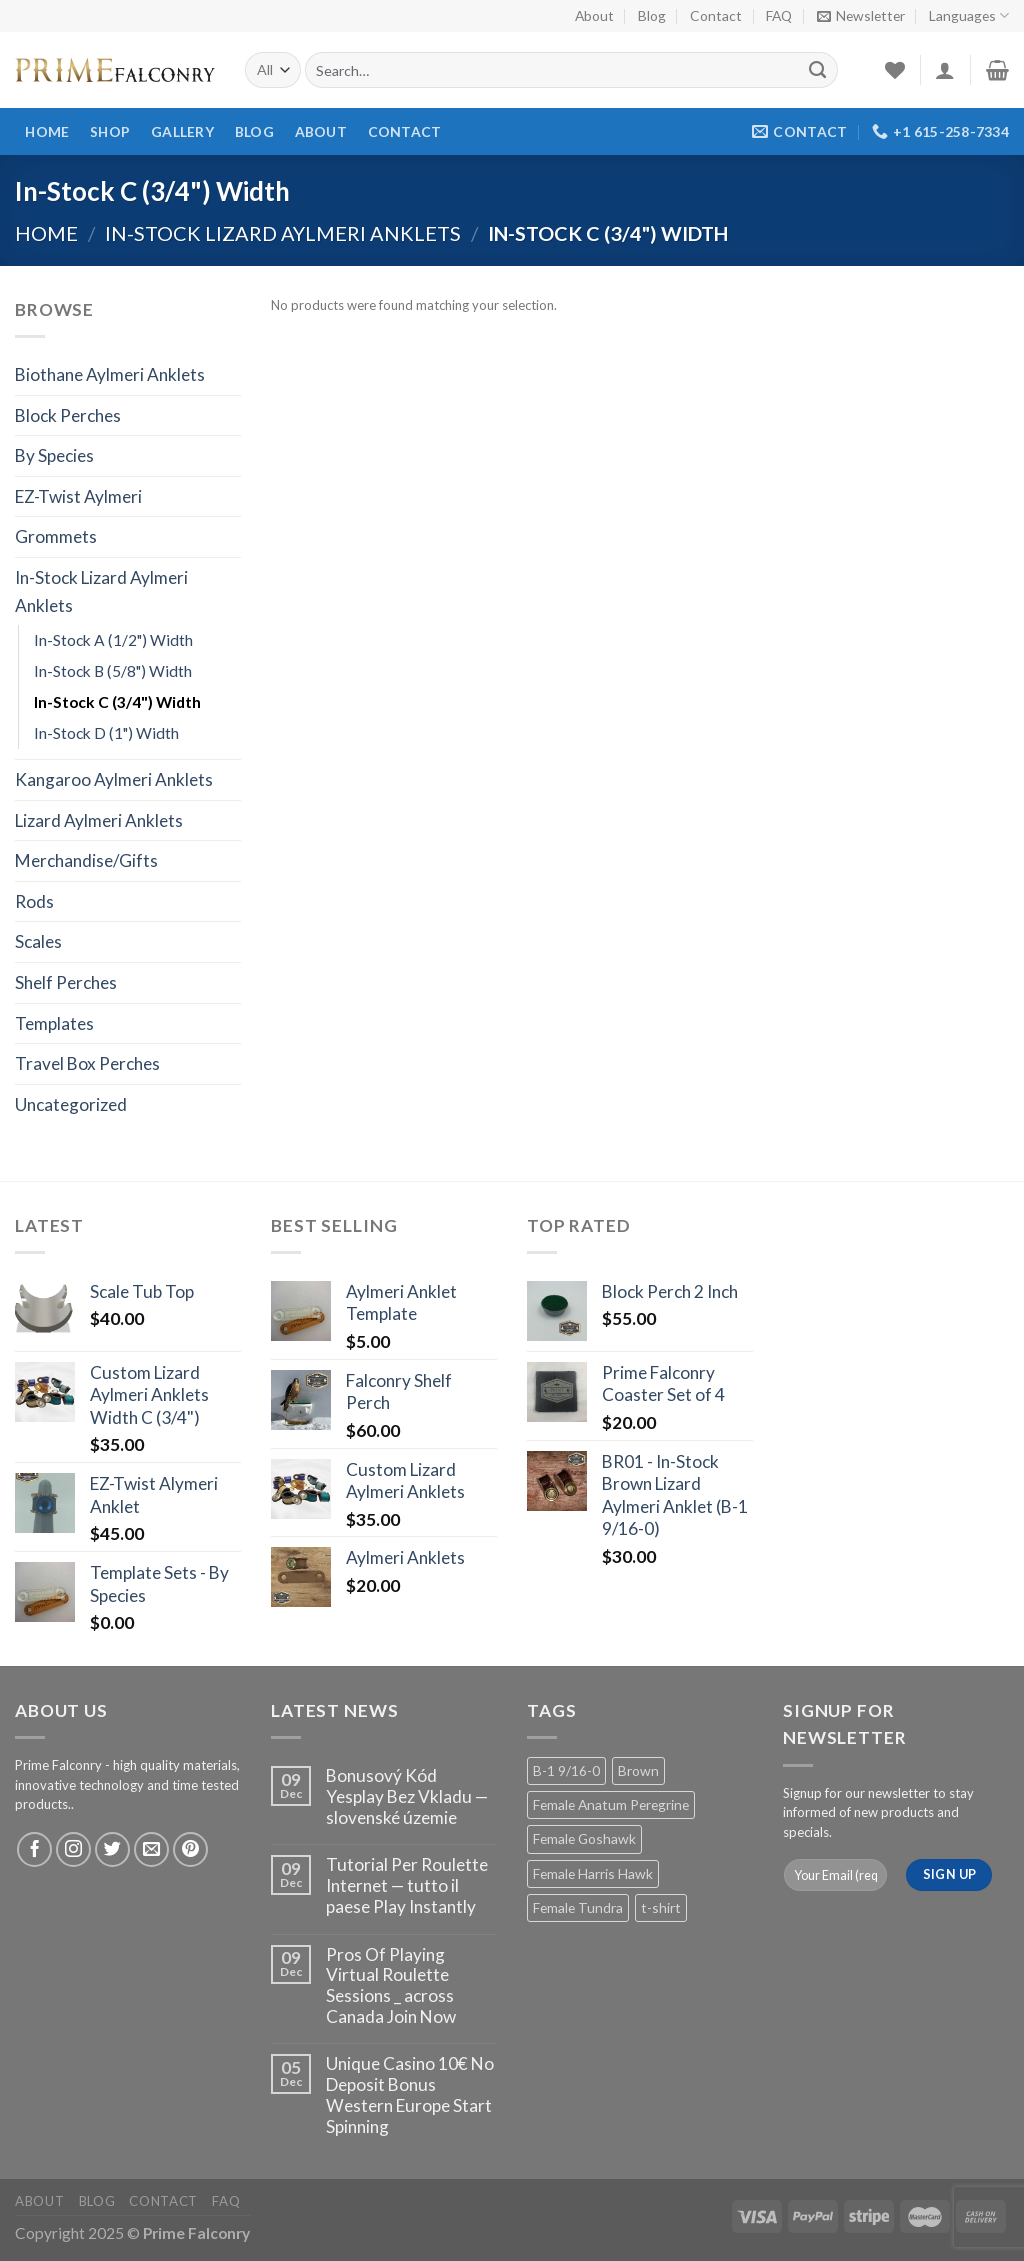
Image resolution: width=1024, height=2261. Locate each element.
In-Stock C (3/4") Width (117, 702)
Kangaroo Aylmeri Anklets (114, 779)
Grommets (56, 536)
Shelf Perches (66, 982)
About (594, 15)
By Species (54, 455)
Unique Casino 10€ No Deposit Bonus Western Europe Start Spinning (410, 2095)
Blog (652, 15)
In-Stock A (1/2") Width (113, 640)
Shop (110, 131)
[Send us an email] (152, 1850)
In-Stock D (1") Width (106, 733)
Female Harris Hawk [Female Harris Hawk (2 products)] (593, 1873)
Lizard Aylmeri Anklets (99, 820)
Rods (34, 901)
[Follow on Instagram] (74, 1850)
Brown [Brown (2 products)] (638, 1770)
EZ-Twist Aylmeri (78, 496)
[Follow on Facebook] (35, 1850)
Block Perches (68, 415)
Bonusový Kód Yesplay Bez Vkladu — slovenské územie (407, 1796)
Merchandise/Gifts (86, 860)
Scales (38, 941)
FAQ (779, 15)
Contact (716, 15)
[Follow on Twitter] (113, 1850)
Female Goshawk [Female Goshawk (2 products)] (584, 1838)
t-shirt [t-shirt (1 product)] (661, 1907)
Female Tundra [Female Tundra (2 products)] (578, 1907)
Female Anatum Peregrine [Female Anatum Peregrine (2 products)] (611, 1804)
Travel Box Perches (87, 1063)
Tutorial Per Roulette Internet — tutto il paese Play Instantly (407, 1885)
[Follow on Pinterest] (191, 1850)
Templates (54, 1023)
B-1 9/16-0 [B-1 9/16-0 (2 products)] (566, 1770)
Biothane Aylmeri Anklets (110, 374)
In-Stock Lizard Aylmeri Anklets (283, 233)
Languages (969, 15)
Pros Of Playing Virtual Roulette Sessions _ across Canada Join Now (391, 1986)
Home (47, 131)
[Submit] (818, 70)
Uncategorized (71, 1104)
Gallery (182, 131)
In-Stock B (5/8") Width (113, 671)
